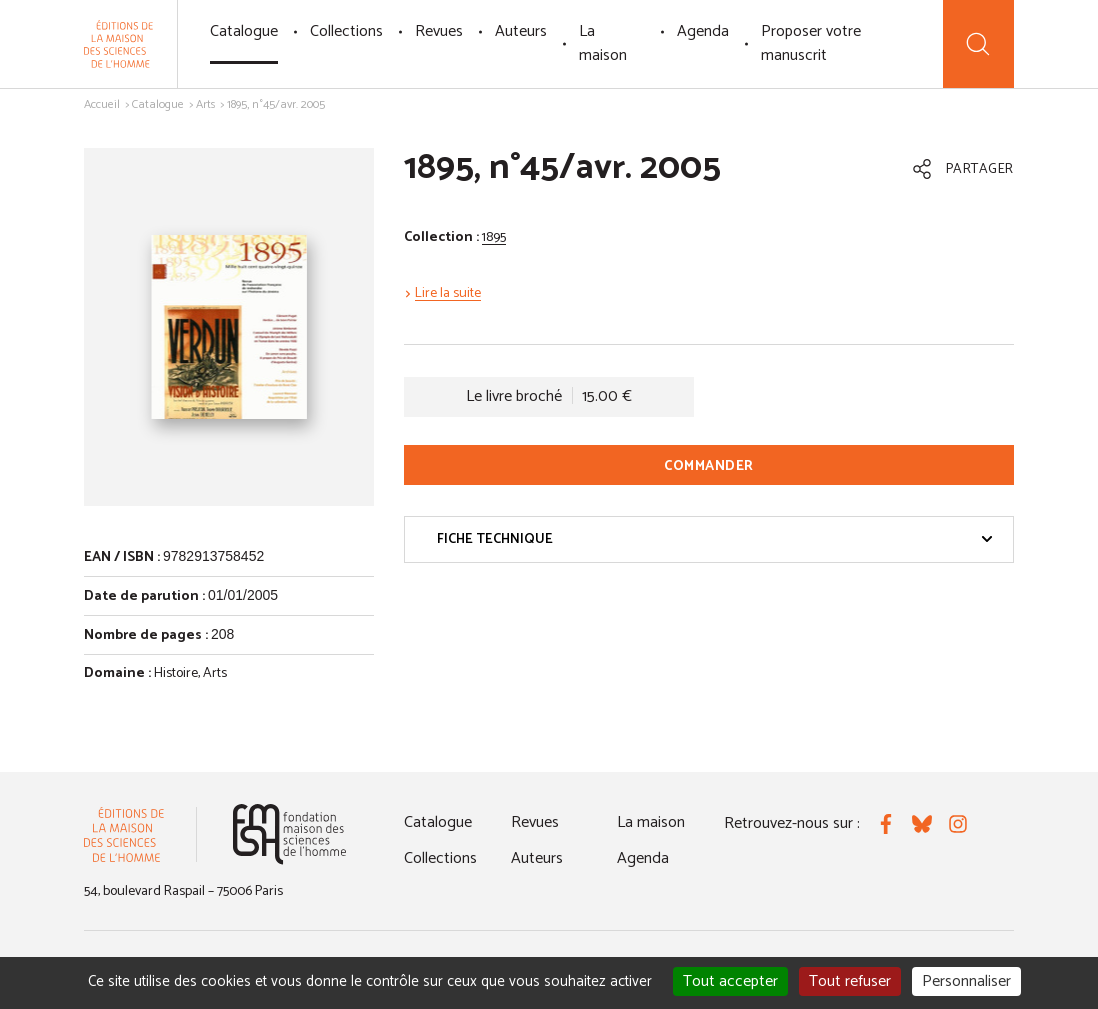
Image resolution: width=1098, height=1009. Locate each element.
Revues (439, 31)
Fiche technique (715, 539)
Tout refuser (850, 981)
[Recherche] (978, 44)
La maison (603, 43)
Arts (206, 104)
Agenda (703, 31)
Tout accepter (730, 981)
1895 (494, 237)
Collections (346, 31)
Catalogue (244, 31)
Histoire (176, 673)
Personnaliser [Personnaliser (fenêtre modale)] (966, 981)
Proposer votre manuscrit (811, 43)
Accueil (102, 104)
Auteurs (521, 31)
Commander (709, 466)
